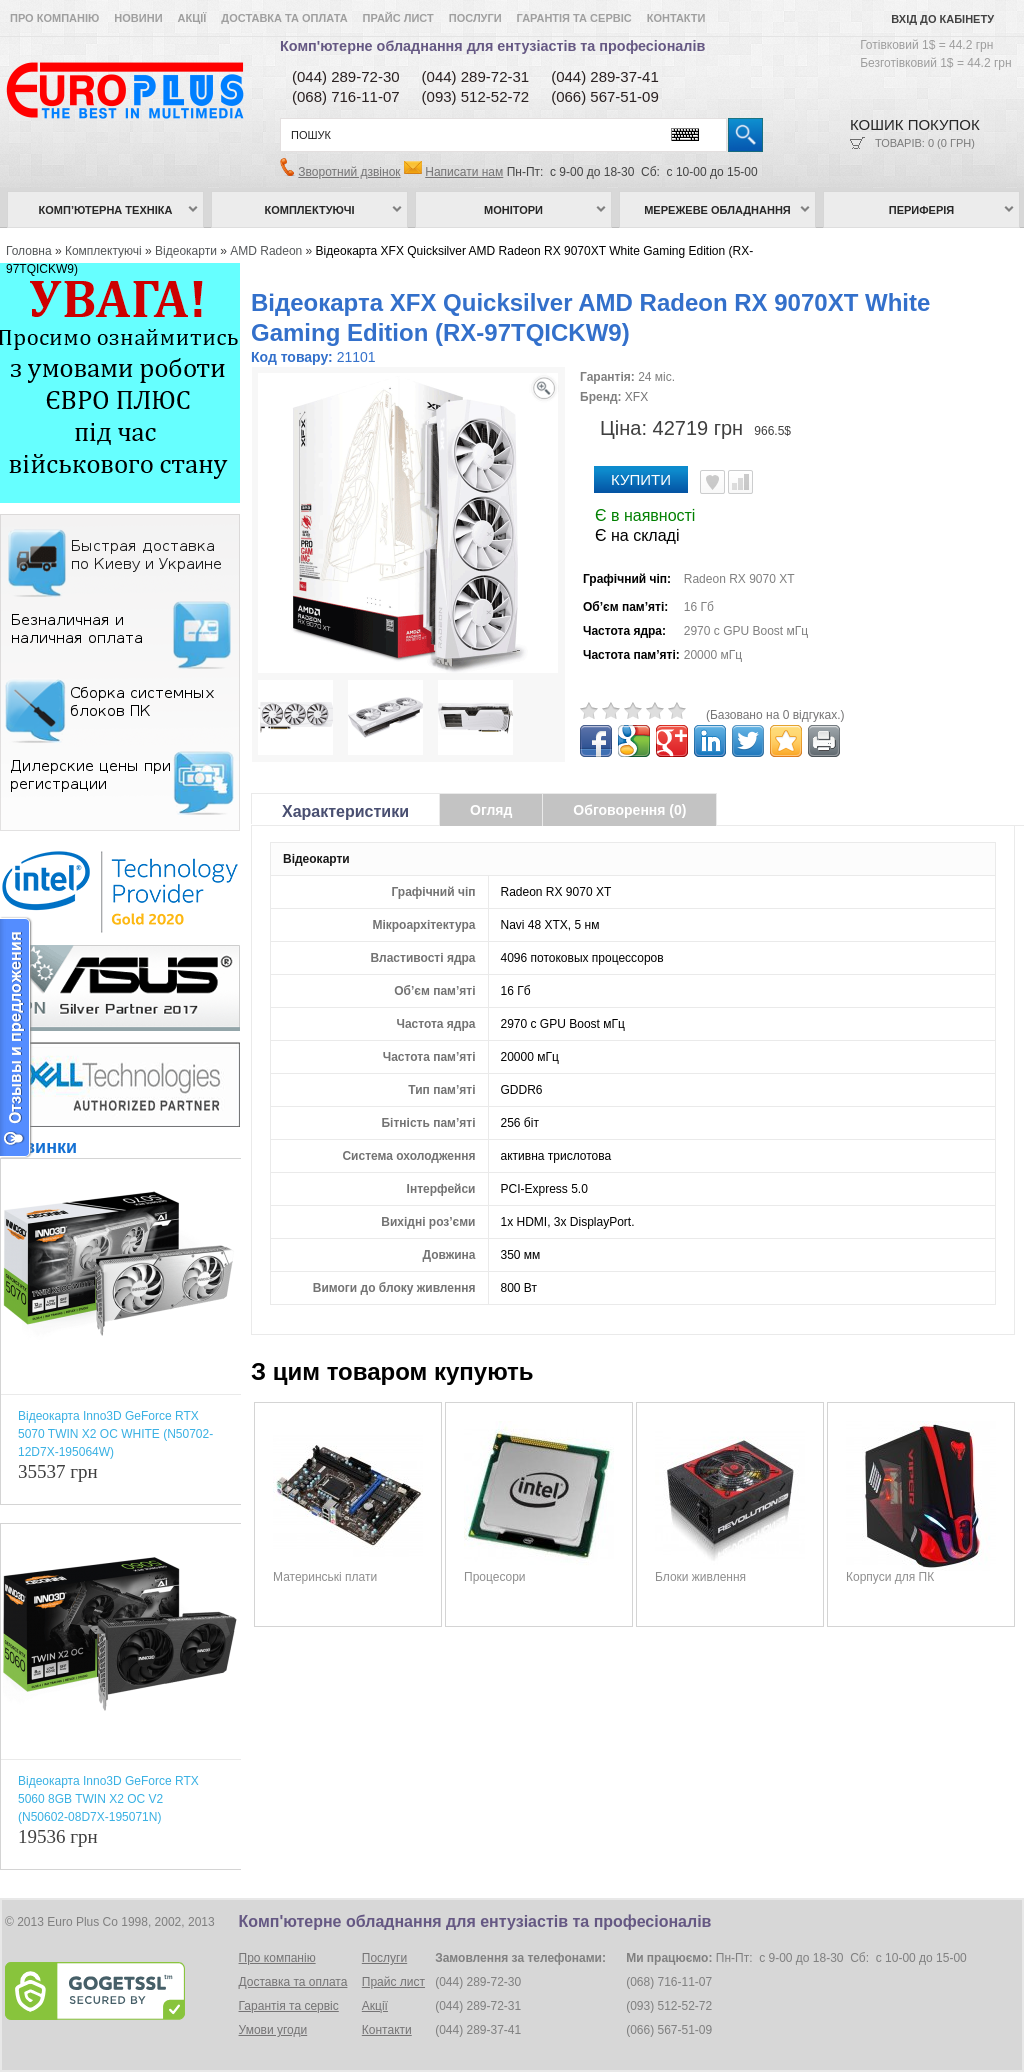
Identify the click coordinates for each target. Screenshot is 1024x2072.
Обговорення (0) (629, 810)
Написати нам (464, 172)
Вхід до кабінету (942, 19)
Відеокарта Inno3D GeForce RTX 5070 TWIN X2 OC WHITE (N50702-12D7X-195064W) (115, 1434)
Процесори (495, 1577)
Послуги (475, 18)
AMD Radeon (266, 251)
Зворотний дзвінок (349, 172)
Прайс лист (398, 18)
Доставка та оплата (284, 18)
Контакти (676, 18)
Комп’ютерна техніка (106, 210)
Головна (29, 251)
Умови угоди (273, 2030)
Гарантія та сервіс (574, 18)
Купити (641, 479)
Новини (138, 18)
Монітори (513, 210)
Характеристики (345, 811)
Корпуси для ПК (890, 1577)
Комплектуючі (310, 210)
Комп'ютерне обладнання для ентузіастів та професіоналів (492, 46)
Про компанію (54, 18)
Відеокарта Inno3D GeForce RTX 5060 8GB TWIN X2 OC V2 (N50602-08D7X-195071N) (108, 1799)
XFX (636, 397)
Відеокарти (186, 251)
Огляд (491, 810)
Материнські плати (325, 1577)
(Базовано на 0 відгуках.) (775, 715)
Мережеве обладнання (717, 210)
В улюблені (712, 482)
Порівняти (740, 482)
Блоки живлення (700, 1577)
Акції (192, 18)
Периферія (922, 210)
